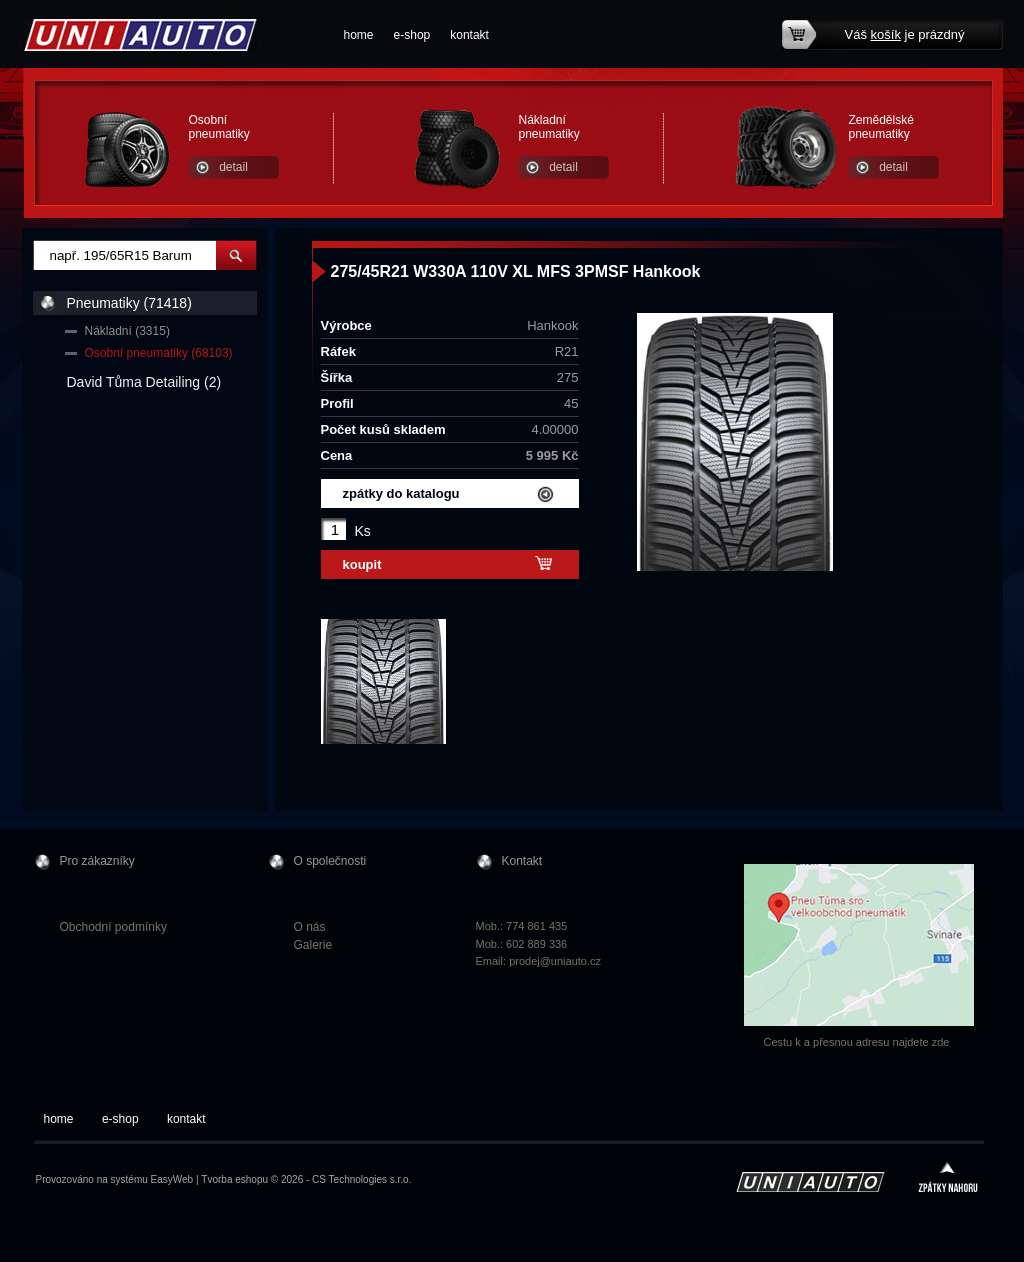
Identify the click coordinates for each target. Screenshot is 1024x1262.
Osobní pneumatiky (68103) (159, 353)
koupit (362, 564)
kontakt (469, 35)
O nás (310, 927)
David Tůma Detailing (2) (144, 382)
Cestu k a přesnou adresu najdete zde (857, 1042)
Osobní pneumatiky (219, 127)
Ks (363, 531)
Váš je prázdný (905, 34)
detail (233, 167)
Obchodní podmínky (113, 927)
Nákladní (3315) (127, 331)
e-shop (412, 35)
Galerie (313, 945)
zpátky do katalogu (401, 493)
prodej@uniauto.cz (555, 961)
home (359, 35)
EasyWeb (172, 1179)
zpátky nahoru (948, 1179)
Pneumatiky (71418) (129, 303)
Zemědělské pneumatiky (881, 127)
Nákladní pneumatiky (549, 127)
